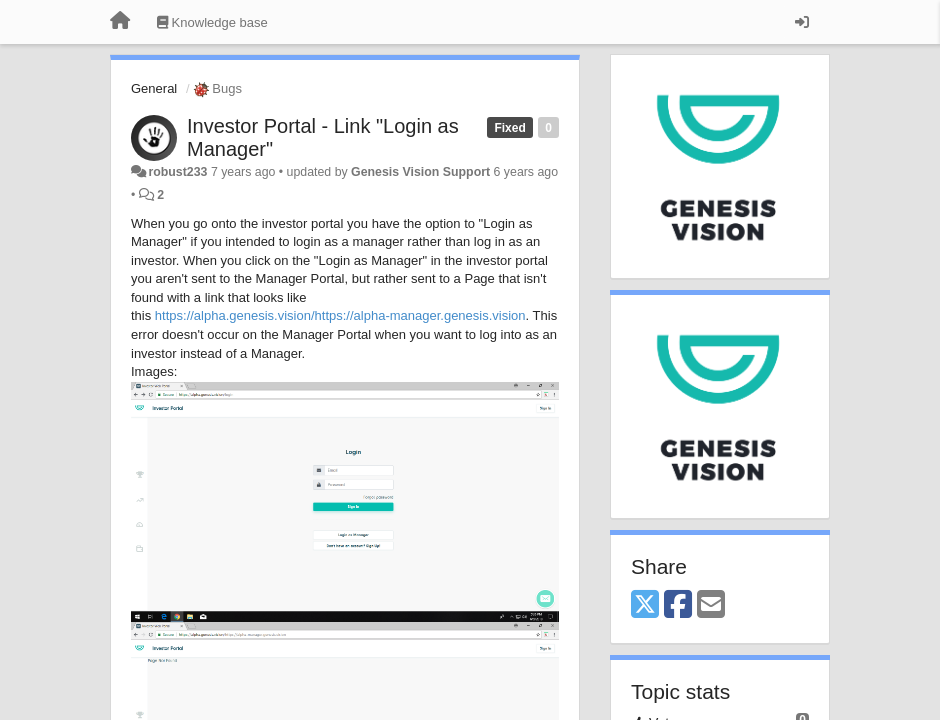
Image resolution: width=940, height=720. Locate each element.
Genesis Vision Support (420, 172)
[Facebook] (678, 605)
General (154, 88)
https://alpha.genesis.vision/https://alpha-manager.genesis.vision (340, 315)
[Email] (711, 605)
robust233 (177, 172)
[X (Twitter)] (645, 605)
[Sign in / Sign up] (802, 22)
